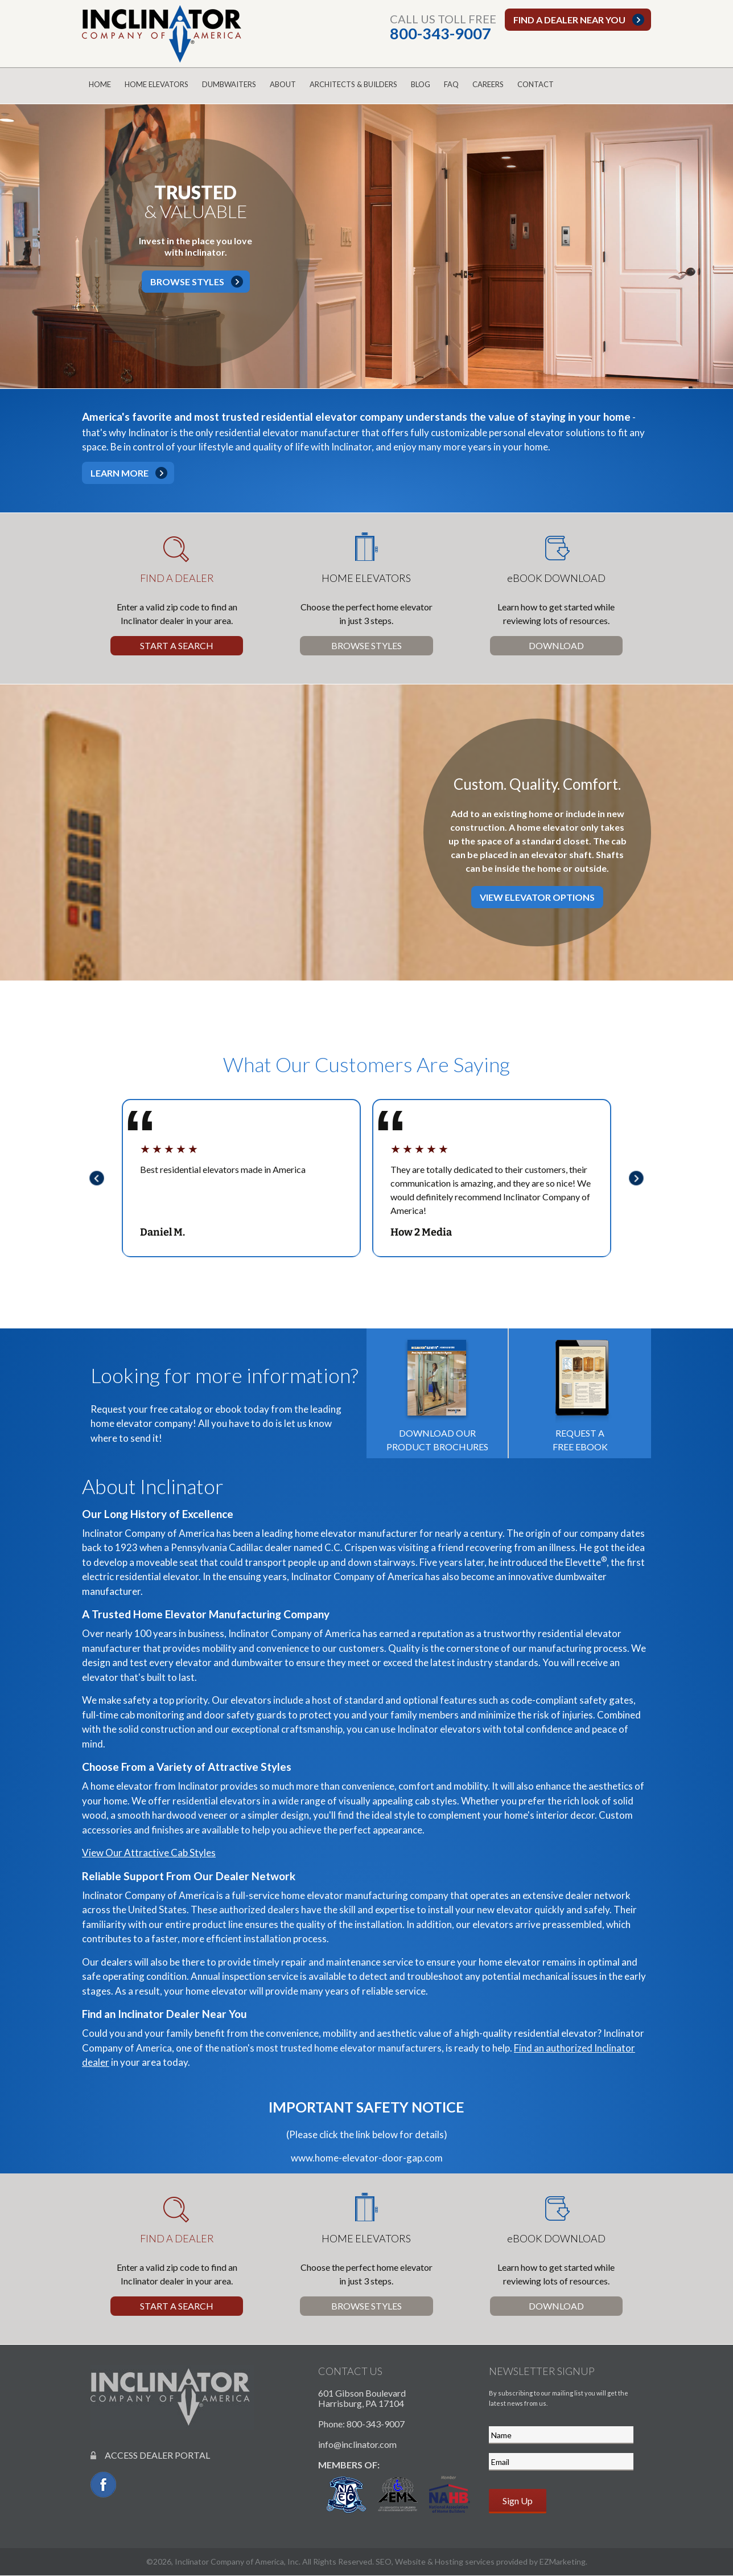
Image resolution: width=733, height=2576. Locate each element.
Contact (535, 84)
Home (100, 84)
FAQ (451, 84)
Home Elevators (156, 84)
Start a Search (176, 645)
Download (556, 645)
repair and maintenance (331, 1962)
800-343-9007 (440, 33)
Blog (420, 84)
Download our (437, 1392)
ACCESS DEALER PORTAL (150, 2455)
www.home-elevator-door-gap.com (367, 2158)
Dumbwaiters (229, 84)
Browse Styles (187, 281)
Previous (93, 1178)
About (283, 84)
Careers (488, 84)
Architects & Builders (353, 84)
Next (639, 1178)
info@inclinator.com (357, 2444)
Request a (580, 1392)
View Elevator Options (537, 897)
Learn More (119, 472)
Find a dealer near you (569, 19)
